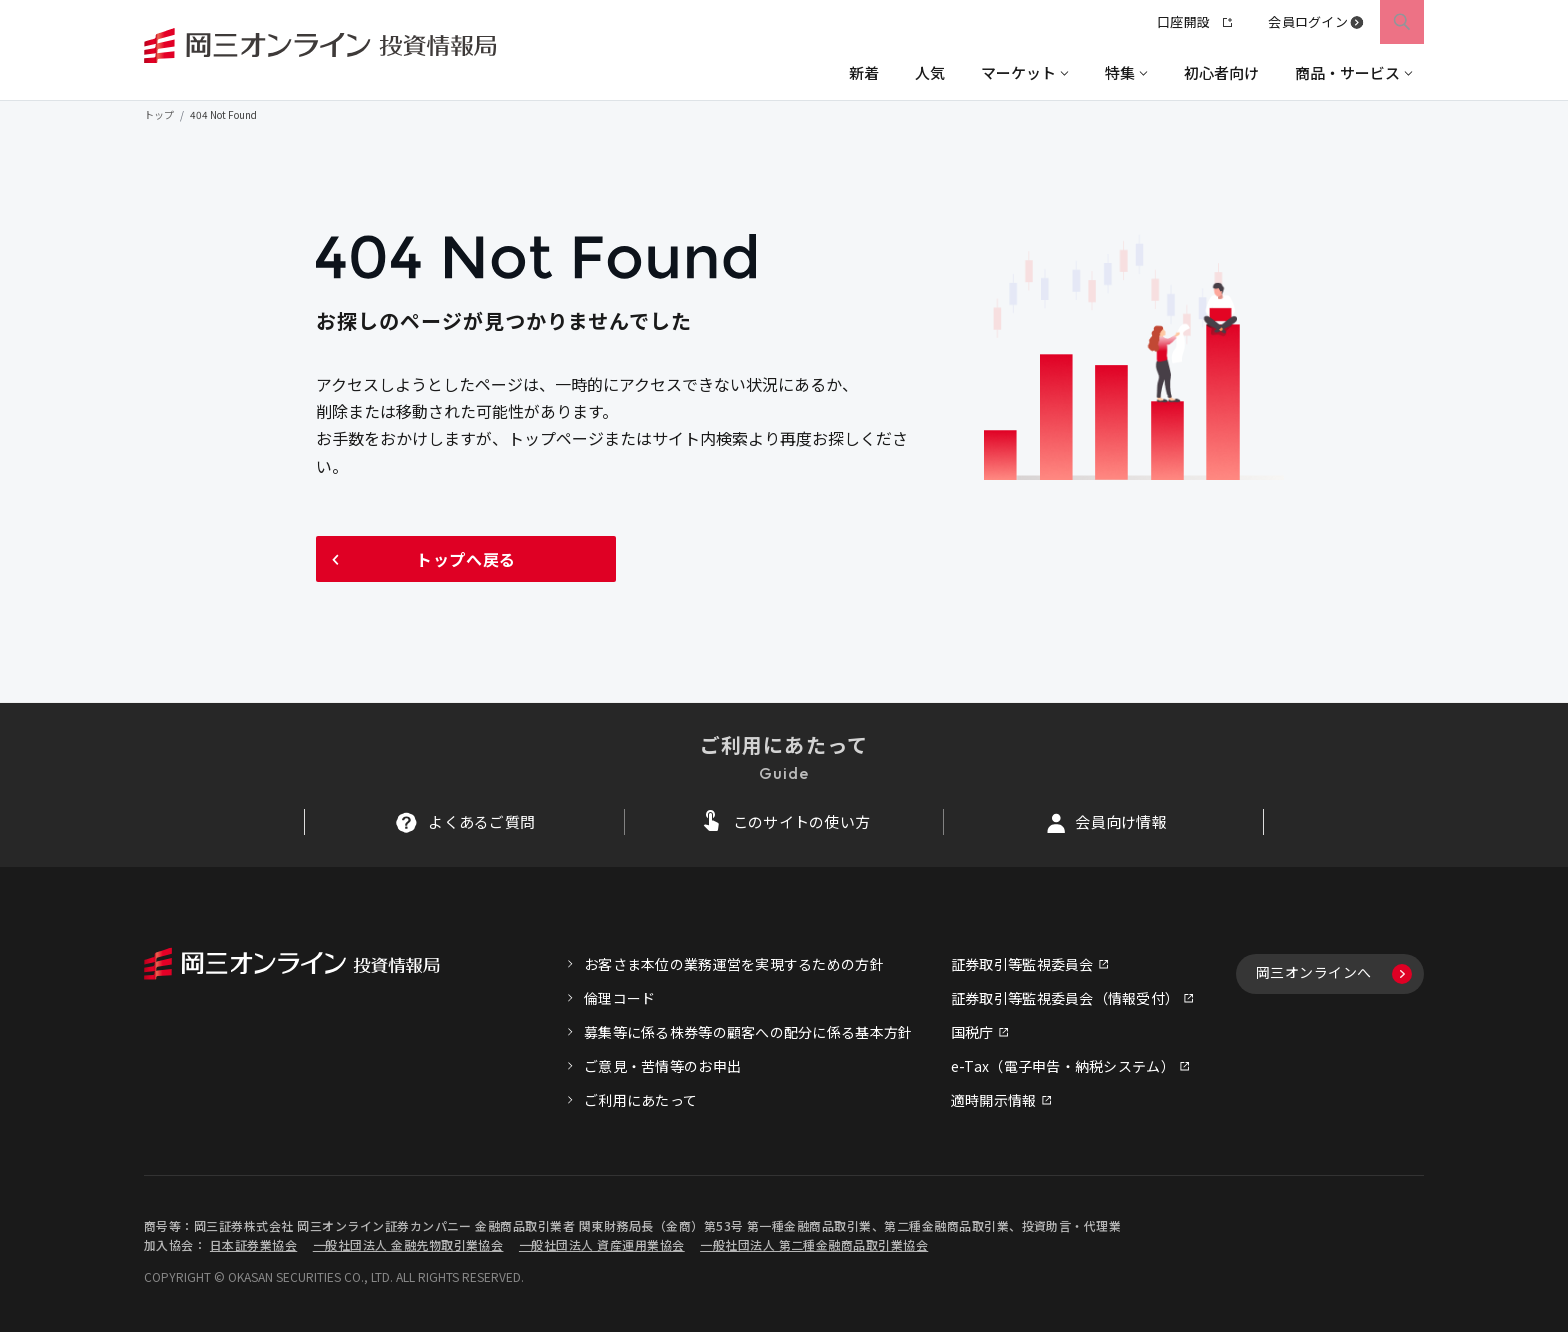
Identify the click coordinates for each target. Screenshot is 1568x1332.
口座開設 (1194, 21)
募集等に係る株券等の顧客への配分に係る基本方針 (748, 1032)
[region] (784, 72)
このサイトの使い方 (802, 821)
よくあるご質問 (481, 821)
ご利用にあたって (640, 1100)
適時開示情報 (994, 1100)
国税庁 (972, 1032)
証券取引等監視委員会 (1022, 964)
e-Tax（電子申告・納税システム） (1063, 1066)
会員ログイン (1308, 21)
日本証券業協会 (253, 1244)
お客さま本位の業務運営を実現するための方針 (734, 964)
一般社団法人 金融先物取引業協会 (408, 1244)
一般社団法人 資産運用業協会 (602, 1244)
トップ (159, 114)
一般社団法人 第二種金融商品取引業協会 (814, 1244)
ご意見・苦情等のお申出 (662, 1066)
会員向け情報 (1121, 821)
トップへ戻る (466, 559)
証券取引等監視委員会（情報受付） (1065, 998)
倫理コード (619, 998)
